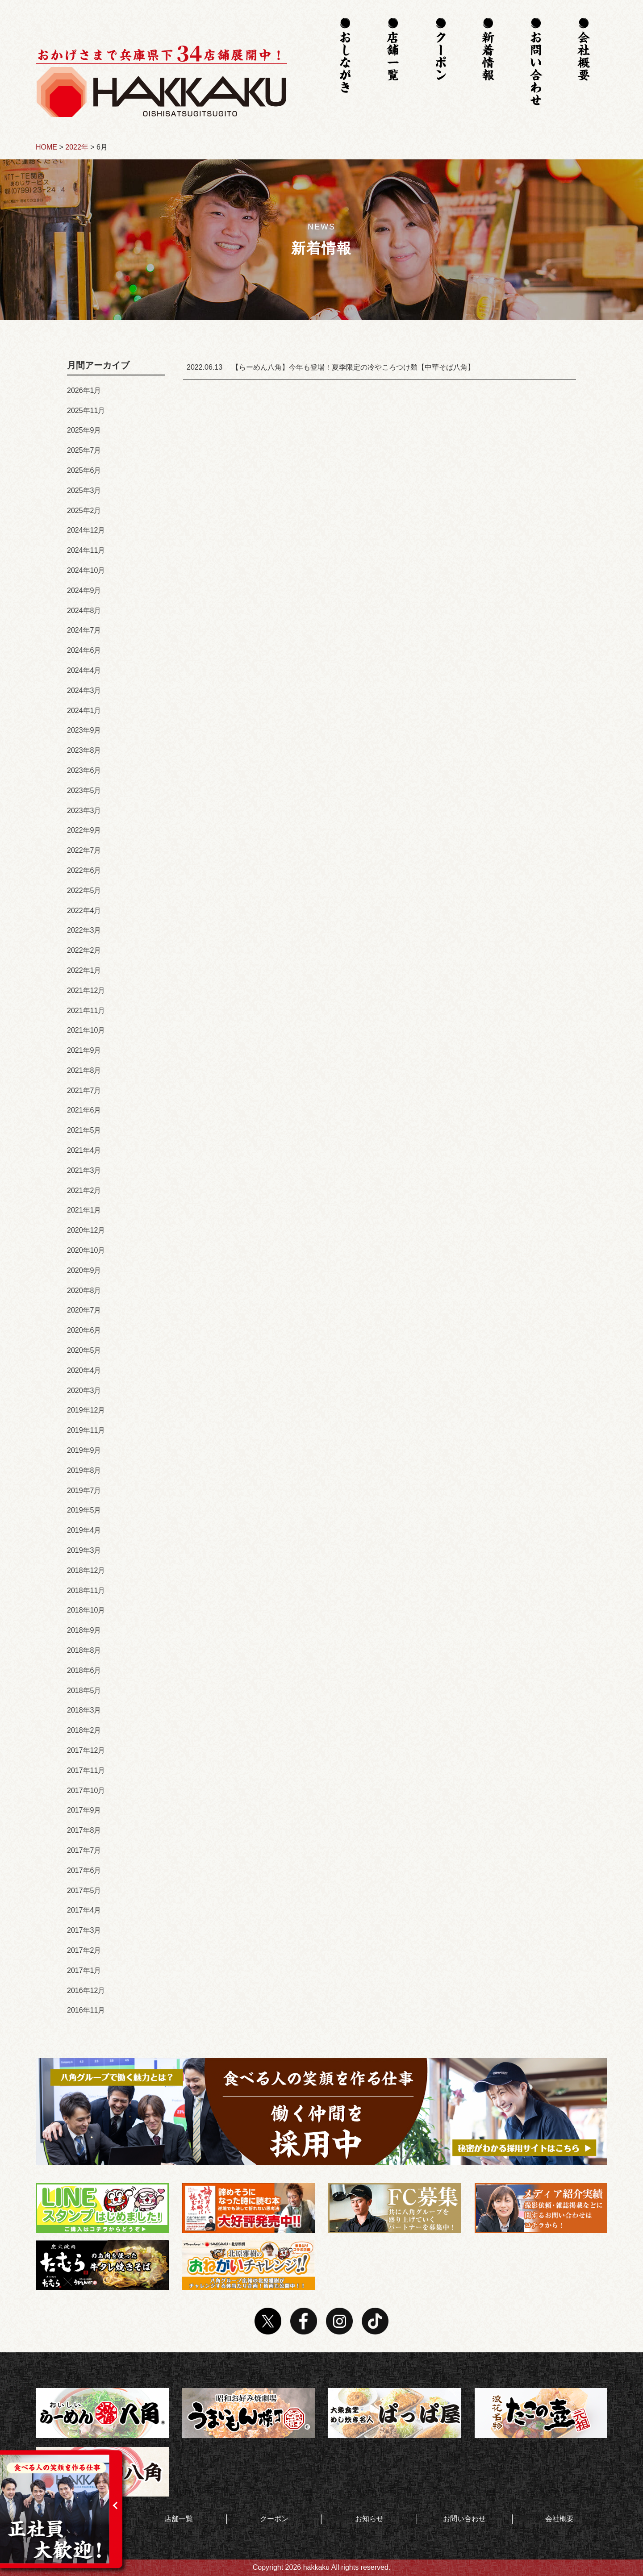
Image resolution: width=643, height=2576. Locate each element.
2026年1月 (84, 390)
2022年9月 (84, 830)
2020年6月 (84, 1330)
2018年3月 (84, 1710)
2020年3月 (84, 1390)
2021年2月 (84, 1190)
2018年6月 (84, 1670)
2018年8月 (84, 1650)
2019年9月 (84, 1450)
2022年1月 (84, 970)
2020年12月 (86, 1230)
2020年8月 (84, 1290)
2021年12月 (86, 990)
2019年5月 (84, 1510)
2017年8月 (84, 1830)
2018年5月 (84, 1690)
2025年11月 (86, 410)
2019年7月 (84, 1490)
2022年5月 (84, 890)
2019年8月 (84, 1470)
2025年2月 (84, 510)
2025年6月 (84, 470)
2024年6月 (84, 650)
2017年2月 (84, 1950)
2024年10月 (86, 570)
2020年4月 (84, 1370)
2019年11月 (86, 1430)
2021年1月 (84, 1210)
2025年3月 (84, 490)
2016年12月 (86, 1990)
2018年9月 (84, 1630)
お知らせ (369, 2518)
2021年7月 (84, 1090)
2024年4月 (84, 670)
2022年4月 (84, 910)
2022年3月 (84, 930)
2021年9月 (84, 1050)
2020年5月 (84, 1350)
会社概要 (559, 2518)
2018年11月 (86, 1590)
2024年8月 (84, 610)
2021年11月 (86, 1010)
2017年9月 (84, 1810)
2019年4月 (84, 1530)
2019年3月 (84, 1550)
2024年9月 (84, 590)
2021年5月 (84, 1130)
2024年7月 (84, 630)
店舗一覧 (178, 2518)
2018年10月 (86, 1610)
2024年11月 (86, 550)
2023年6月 (84, 770)
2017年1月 (84, 1970)
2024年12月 (86, 530)
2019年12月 (86, 1410)
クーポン (274, 2518)
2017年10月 (86, 1790)
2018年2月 (84, 1730)
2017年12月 (86, 1750)
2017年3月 (84, 1930)
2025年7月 (84, 450)
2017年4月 (84, 1910)
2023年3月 (84, 810)
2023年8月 (84, 750)
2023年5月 (84, 790)
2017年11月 (86, 1770)
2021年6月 (84, 1110)
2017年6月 (84, 1870)
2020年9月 (84, 1270)
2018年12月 (86, 1570)
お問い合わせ (464, 2518)
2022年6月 (84, 870)
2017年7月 (84, 1850)
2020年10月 (86, 1250)
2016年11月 (86, 2010)
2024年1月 (84, 710)
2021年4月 (84, 1150)
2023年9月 (84, 730)
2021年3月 (84, 1170)
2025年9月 (84, 430)
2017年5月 (84, 1890)
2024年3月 (84, 690)
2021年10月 (86, 1030)
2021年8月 (84, 1070)
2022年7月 (84, 850)
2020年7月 (84, 1310)
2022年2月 (84, 950)
